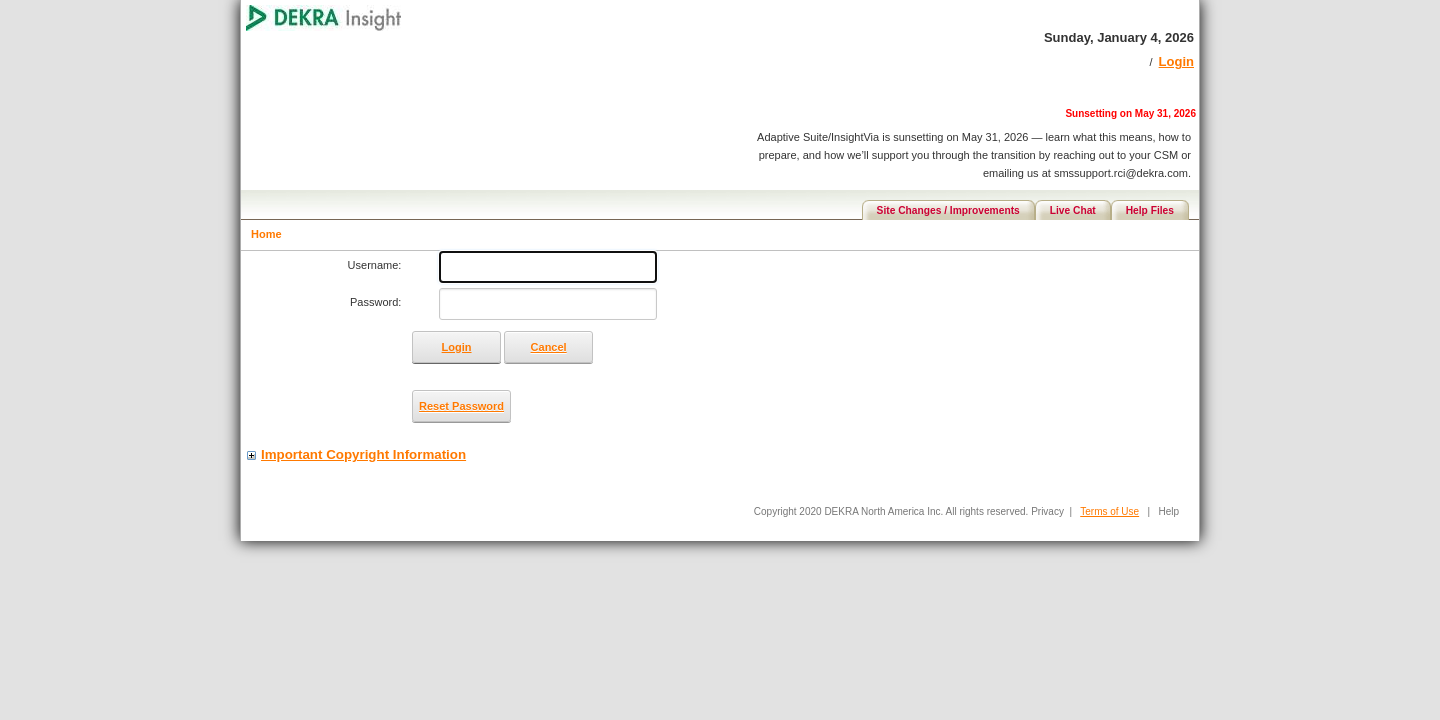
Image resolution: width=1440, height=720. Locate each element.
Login (1176, 61)
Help (1168, 511)
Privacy (1047, 511)
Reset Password (461, 406)
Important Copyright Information (363, 454)
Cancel (549, 347)
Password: (375, 302)
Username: (375, 265)
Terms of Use (1109, 511)
